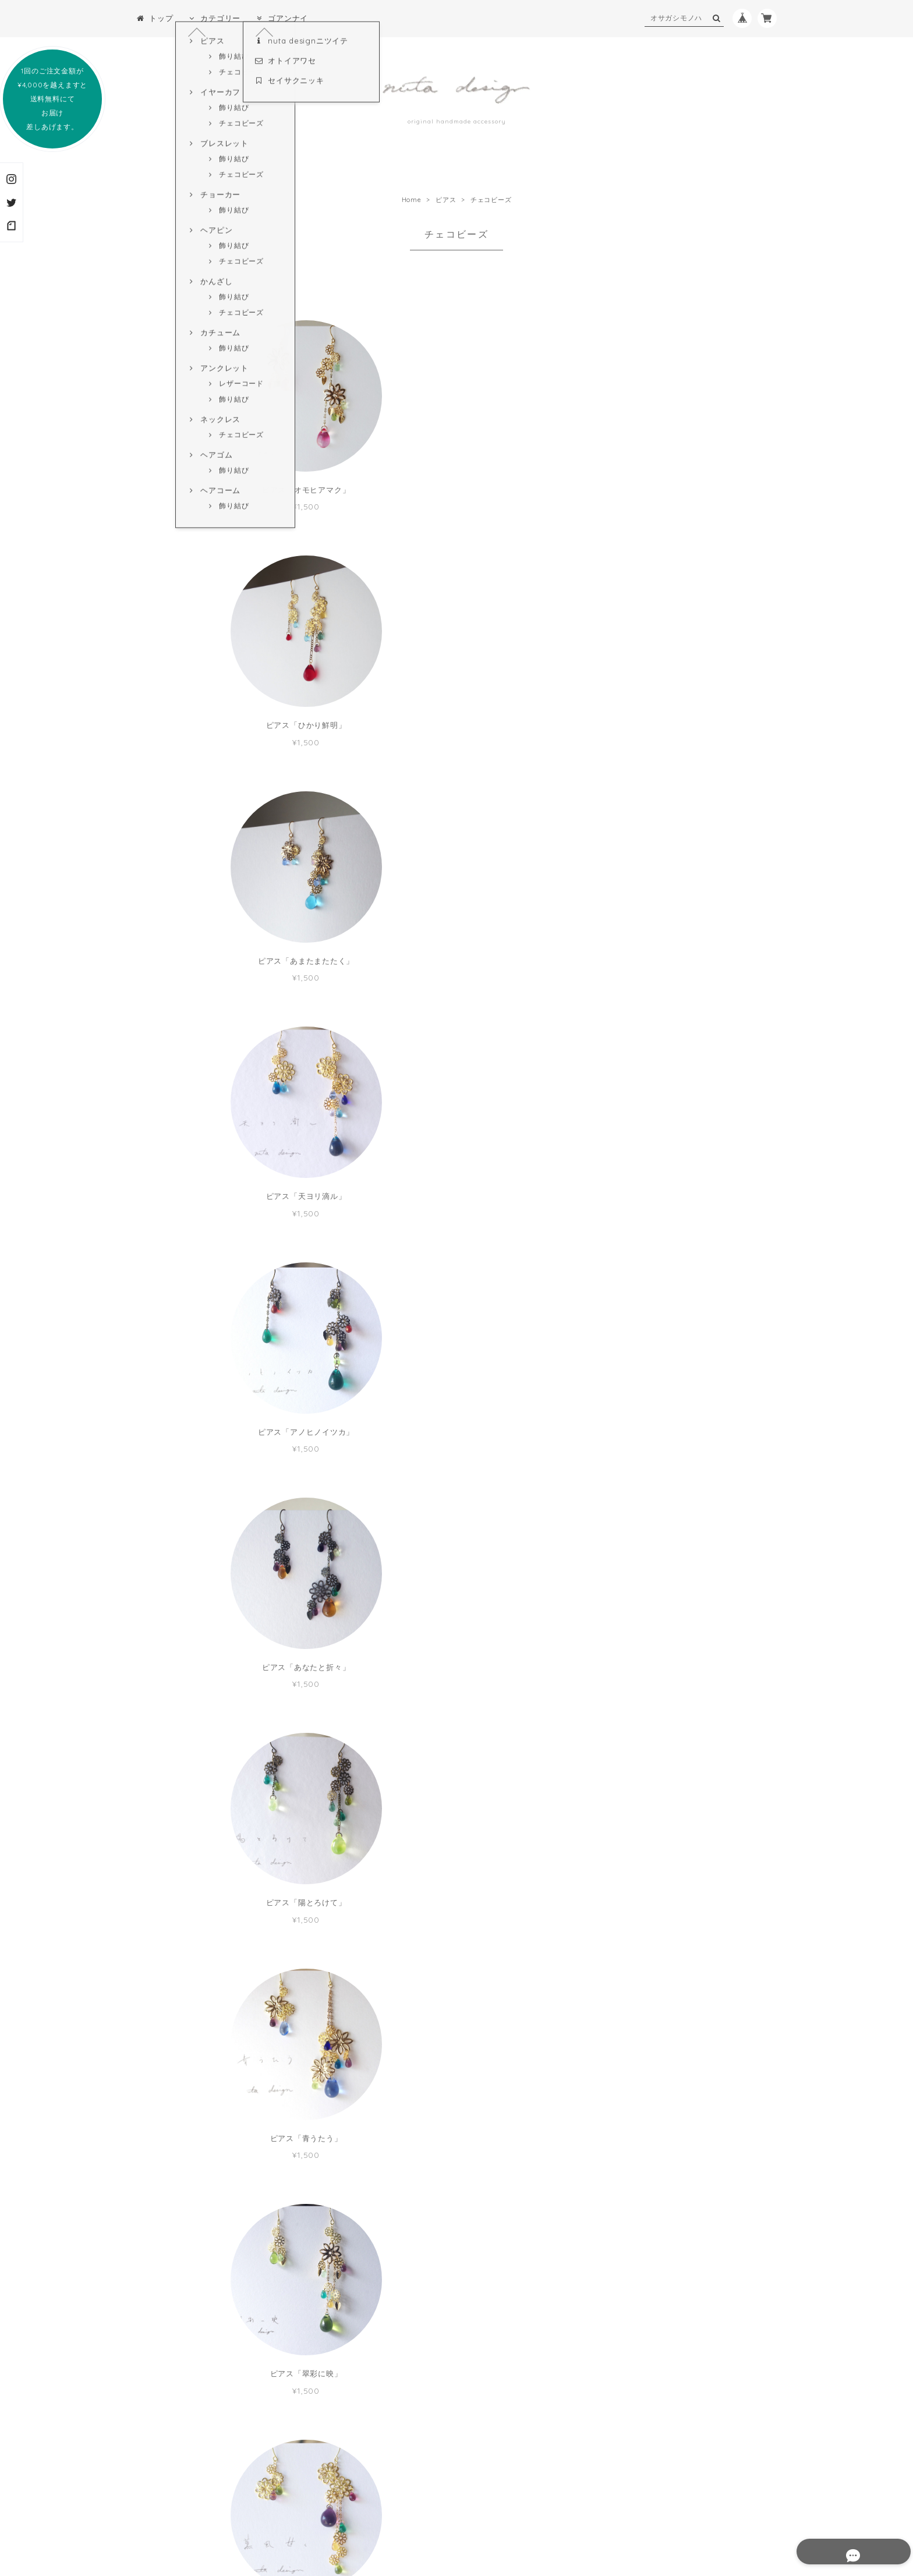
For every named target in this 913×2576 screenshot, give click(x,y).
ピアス (446, 200)
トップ (154, 18)
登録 (529, 2436)
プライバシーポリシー (354, 2503)
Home (412, 200)
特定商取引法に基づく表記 (447, 2503)
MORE (456, 2214)
